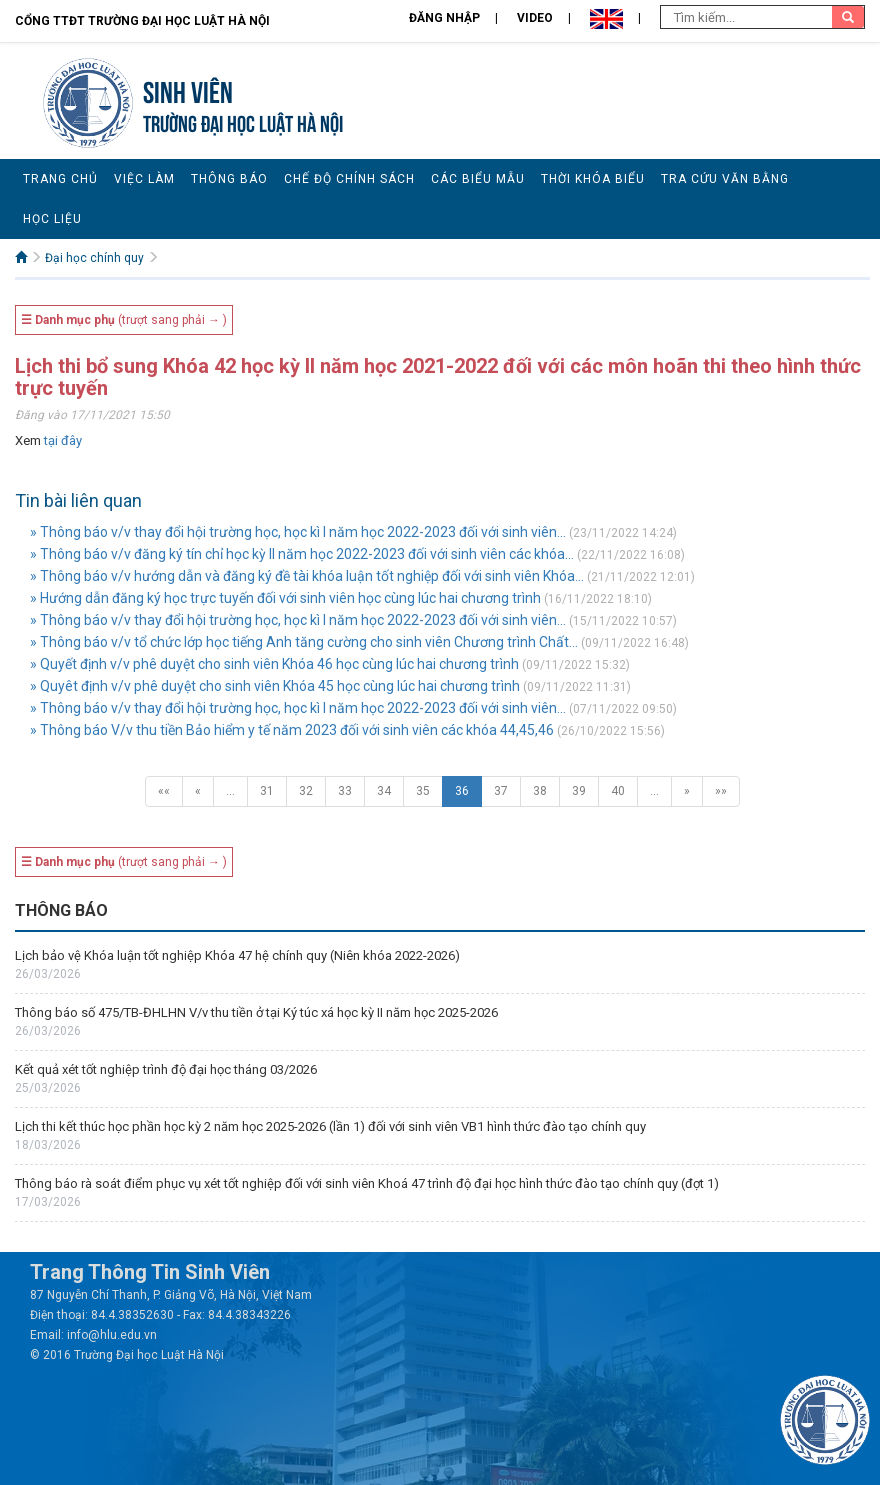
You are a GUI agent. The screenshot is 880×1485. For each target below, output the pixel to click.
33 (345, 791)
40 (618, 791)
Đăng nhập (444, 18)
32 (306, 791)
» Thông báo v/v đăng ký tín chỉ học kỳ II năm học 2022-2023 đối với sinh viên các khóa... (302, 554)
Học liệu (52, 219)
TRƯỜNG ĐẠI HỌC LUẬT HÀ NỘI (243, 121)
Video (535, 18)
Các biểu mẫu (478, 179)
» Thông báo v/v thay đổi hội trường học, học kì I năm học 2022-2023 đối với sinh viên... (298, 532)
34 (384, 791)
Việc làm (144, 179)
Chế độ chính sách (349, 179)
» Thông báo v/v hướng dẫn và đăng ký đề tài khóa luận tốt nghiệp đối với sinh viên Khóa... (307, 576)
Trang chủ (60, 179)
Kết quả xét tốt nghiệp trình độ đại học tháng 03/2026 (166, 1069)
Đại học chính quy (94, 258)
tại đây (63, 440)
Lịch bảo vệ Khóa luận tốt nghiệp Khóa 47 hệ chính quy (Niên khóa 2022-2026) (237, 955)
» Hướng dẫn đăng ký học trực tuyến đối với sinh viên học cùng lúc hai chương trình (285, 598)
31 (267, 791)
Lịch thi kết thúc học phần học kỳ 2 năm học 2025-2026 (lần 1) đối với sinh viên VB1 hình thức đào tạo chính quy (330, 1126)
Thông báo (229, 179)
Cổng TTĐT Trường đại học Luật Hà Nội (142, 21)
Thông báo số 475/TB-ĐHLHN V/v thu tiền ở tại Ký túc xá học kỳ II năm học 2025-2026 (256, 1012)
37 (501, 791)
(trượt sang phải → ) (124, 320)
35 (423, 791)
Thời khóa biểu (593, 179)
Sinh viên (188, 89)
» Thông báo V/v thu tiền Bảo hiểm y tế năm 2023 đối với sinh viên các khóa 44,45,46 (292, 730)
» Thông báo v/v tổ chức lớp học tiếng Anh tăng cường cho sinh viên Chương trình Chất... (304, 642)
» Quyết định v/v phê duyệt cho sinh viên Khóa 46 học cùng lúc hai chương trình (274, 664)
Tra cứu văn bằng (725, 179)
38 (540, 791)
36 (462, 791)
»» (721, 791)
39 (579, 791)
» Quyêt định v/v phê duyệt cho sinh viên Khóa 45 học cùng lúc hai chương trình (275, 686)
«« (164, 791)
